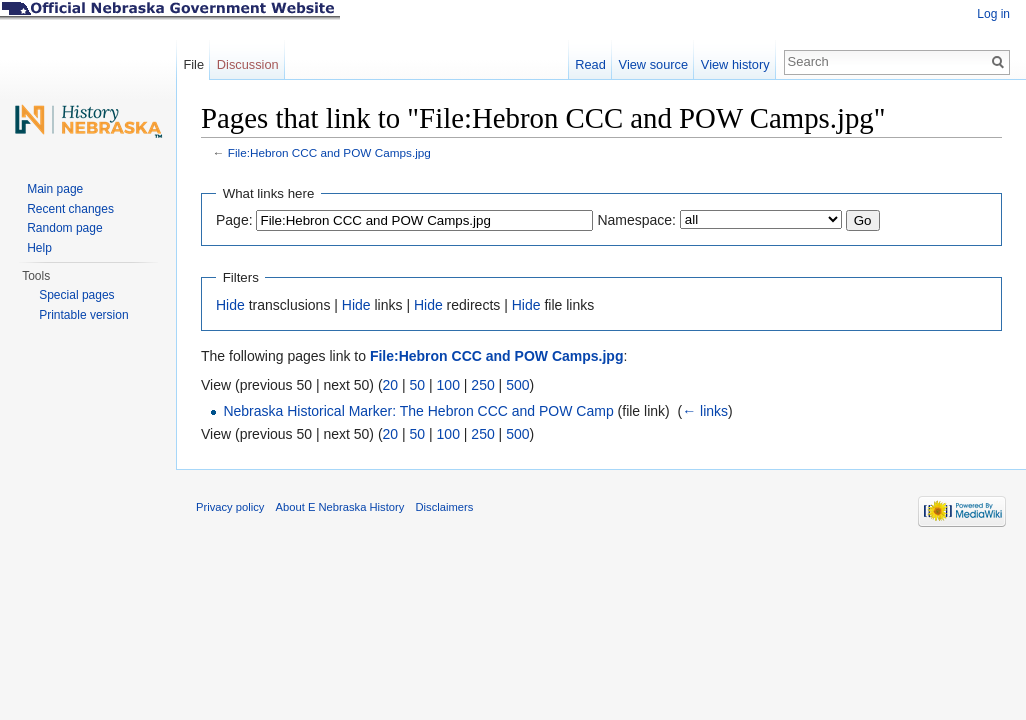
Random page (64, 228)
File (193, 64)
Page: (234, 220)
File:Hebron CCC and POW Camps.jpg (329, 152)
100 (448, 385)
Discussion (248, 64)
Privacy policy (230, 507)
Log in (993, 14)
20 (391, 385)
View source (653, 64)
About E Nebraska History (340, 507)
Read (590, 64)
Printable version (83, 315)
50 (418, 385)
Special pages (76, 295)
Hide (230, 305)
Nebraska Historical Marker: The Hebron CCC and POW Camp (418, 411)
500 (517, 385)
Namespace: (636, 220)
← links (705, 411)
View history (735, 64)
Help (39, 248)
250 (482, 385)
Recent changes (70, 209)
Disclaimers (444, 507)
